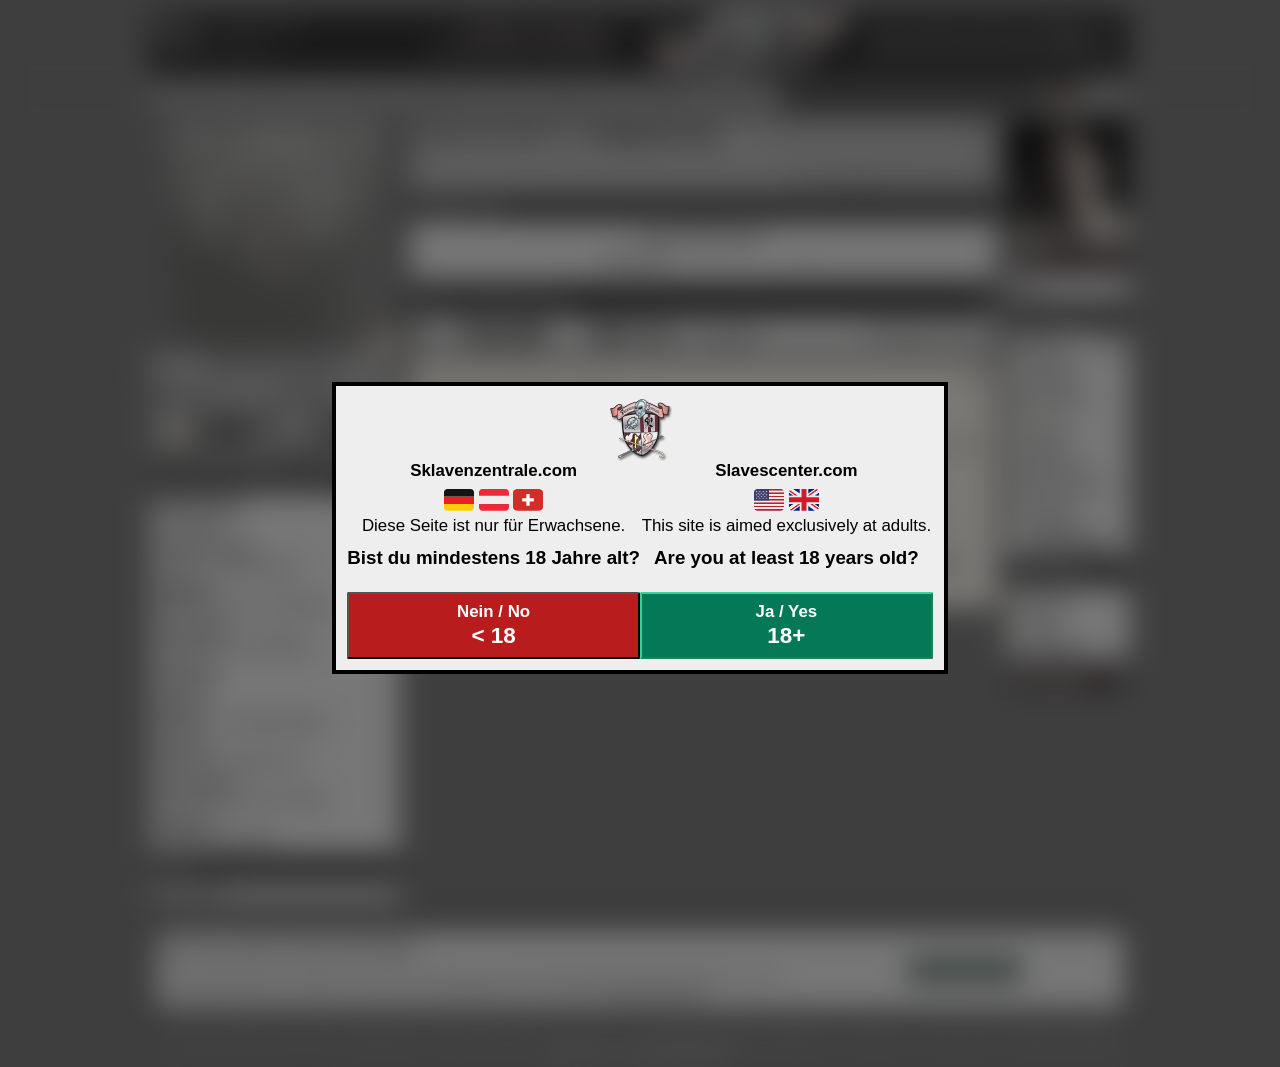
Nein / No (494, 625)
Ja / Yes (787, 625)
